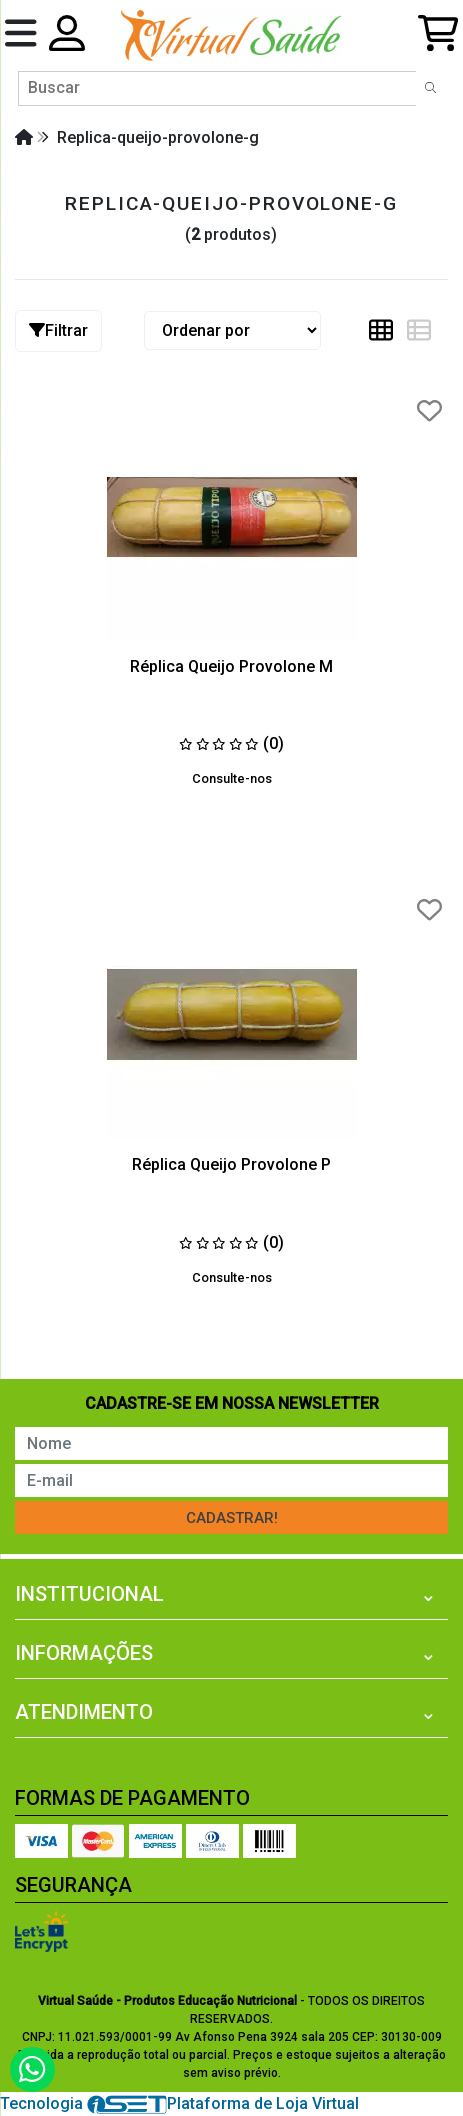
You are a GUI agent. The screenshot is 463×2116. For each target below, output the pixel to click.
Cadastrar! (232, 1518)
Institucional (89, 1594)
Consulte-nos (232, 778)
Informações (84, 1653)
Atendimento (84, 1712)
